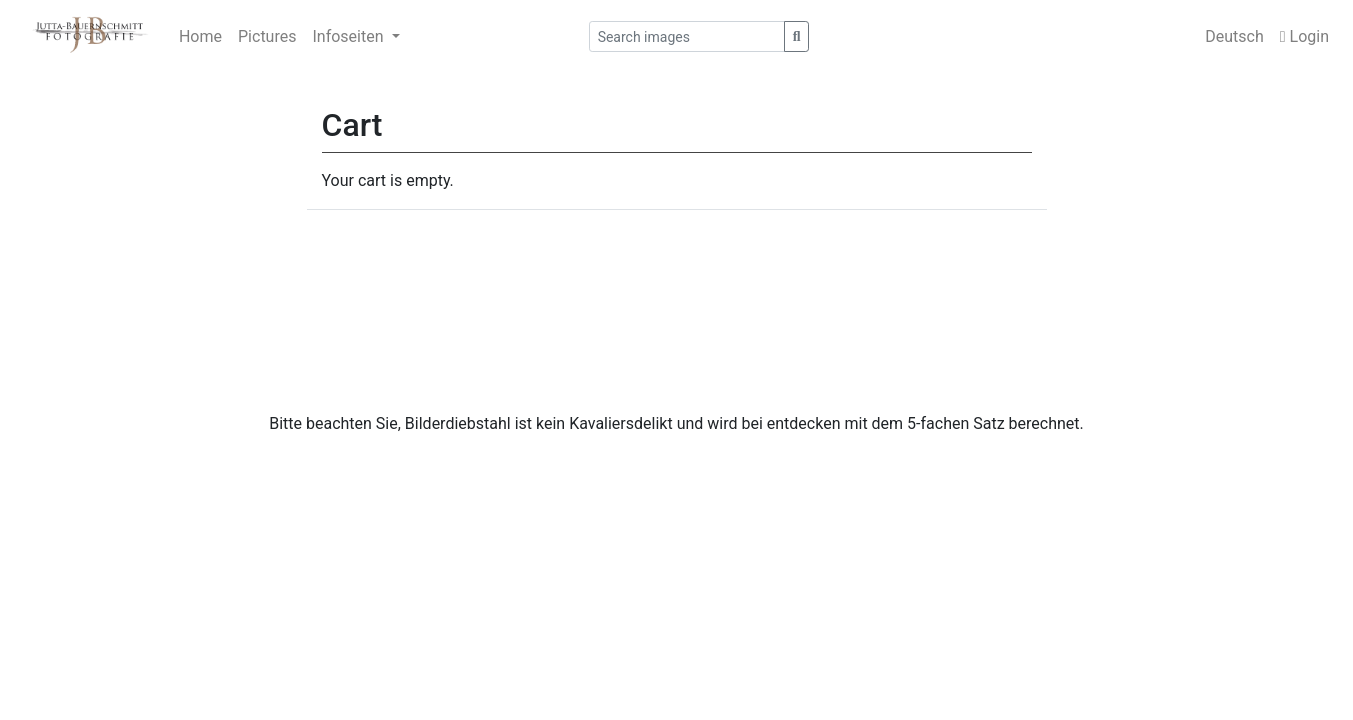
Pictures (267, 36)
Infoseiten (349, 36)
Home (200, 36)
